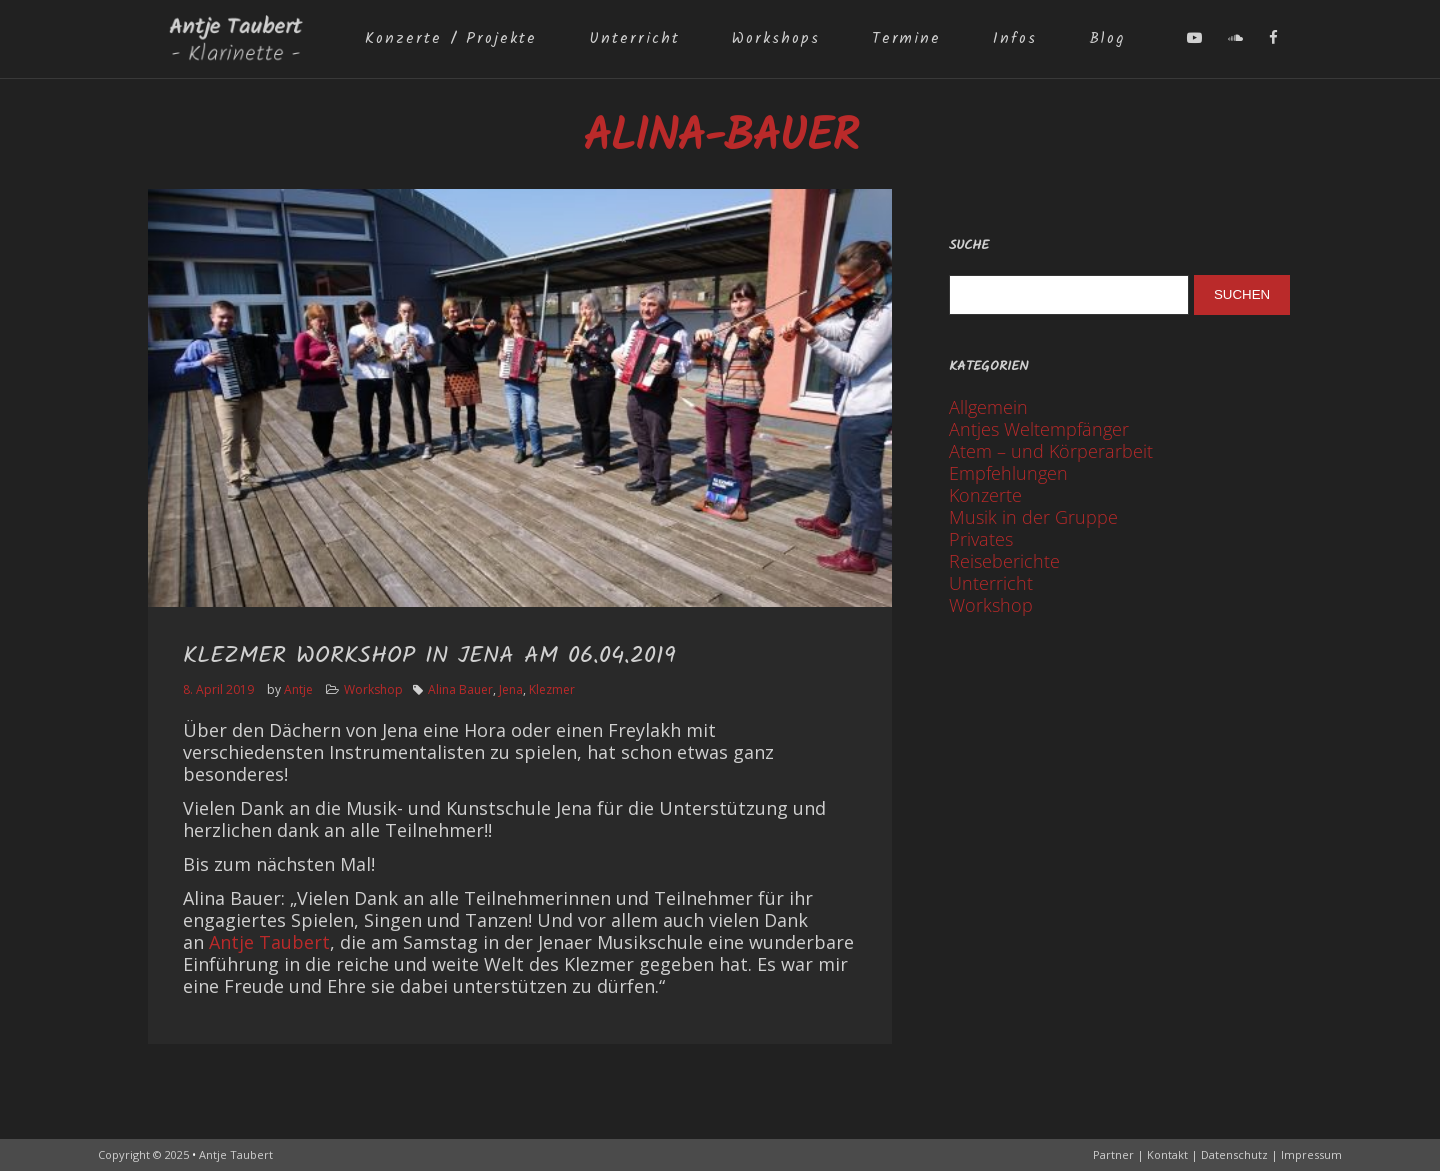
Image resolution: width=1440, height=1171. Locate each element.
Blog (1107, 39)
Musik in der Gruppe (1033, 517)
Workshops (776, 39)
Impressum (1311, 1154)
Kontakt (1167, 1154)
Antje (298, 689)
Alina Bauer (460, 689)
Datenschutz (1234, 1154)
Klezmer (552, 689)
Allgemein (988, 407)
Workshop (373, 689)
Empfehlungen (1008, 473)
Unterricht (634, 39)
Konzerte (985, 495)
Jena (511, 689)
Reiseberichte (1004, 561)
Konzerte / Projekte (451, 39)
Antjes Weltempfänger (1039, 429)
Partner (1113, 1154)
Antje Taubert (269, 942)
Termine (906, 39)
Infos (1015, 39)
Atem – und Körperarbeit (1051, 451)
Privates (981, 539)
